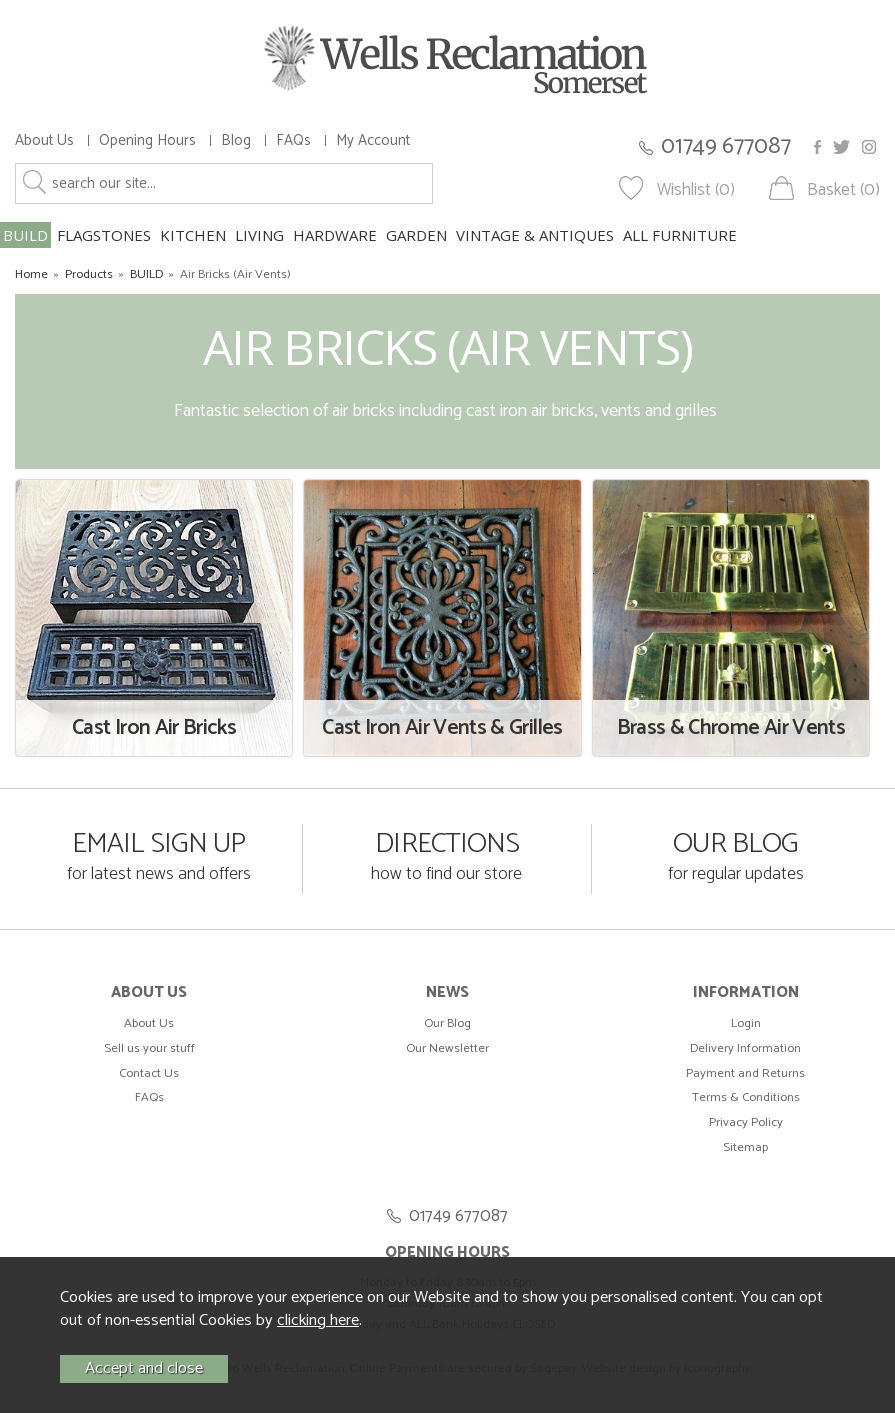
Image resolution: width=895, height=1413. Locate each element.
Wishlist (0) (696, 190)
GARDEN (416, 235)
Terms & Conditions (746, 1097)
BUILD (25, 235)
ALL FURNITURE (680, 235)
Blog (236, 140)
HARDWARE (335, 235)
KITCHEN (193, 235)
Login (746, 1023)
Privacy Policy (746, 1122)
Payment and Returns (745, 1073)
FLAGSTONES (104, 235)
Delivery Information (745, 1048)
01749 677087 (726, 146)
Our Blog (447, 1023)
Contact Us (149, 1073)
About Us (44, 140)
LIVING (259, 235)
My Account (373, 140)
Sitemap (745, 1147)
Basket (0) (843, 190)
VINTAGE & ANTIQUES (535, 235)
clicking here (318, 1320)
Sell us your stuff (149, 1048)
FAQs (293, 140)
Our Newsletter (447, 1048)
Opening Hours (147, 140)
